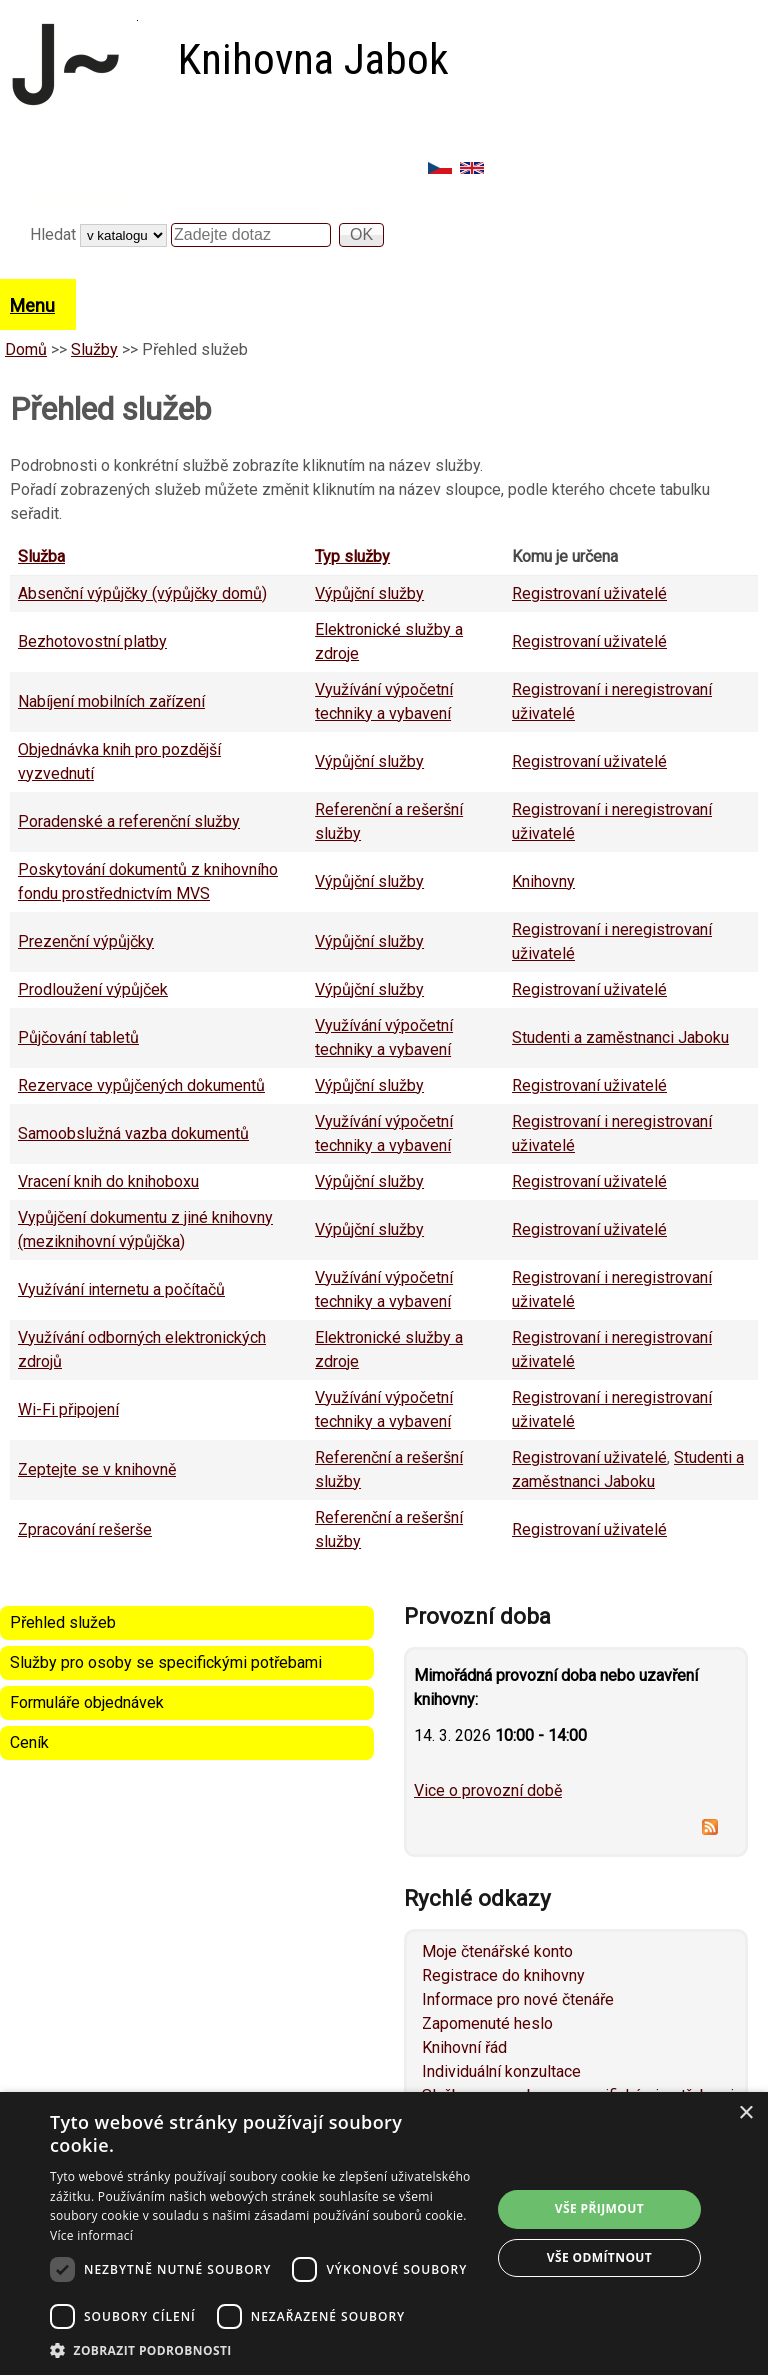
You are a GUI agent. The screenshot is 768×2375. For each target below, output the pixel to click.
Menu (32, 305)
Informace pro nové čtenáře (518, 1999)
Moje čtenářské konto (497, 1951)
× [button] (745, 2113)
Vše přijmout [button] (599, 2208)
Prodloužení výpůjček (93, 989)
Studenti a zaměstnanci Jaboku (620, 1037)
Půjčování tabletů (78, 1037)
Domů (26, 349)
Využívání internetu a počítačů (121, 1289)
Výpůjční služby (369, 593)
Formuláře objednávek (87, 1702)
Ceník (29, 1742)
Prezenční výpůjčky (86, 941)
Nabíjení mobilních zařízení (111, 701)
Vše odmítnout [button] (599, 2257)
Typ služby (352, 556)
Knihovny (543, 881)
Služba (41, 556)
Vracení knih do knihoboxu (108, 1181)
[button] (264, 2350)
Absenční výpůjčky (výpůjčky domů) (142, 593)
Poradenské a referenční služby (129, 821)
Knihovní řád (464, 2047)
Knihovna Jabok (313, 59)
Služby (94, 349)
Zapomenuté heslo (487, 2023)
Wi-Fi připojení (68, 1409)
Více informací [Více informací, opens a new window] (91, 2235)
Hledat (55, 234)
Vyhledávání (85, 198)
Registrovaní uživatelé (589, 593)
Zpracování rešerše (85, 1529)
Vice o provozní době (488, 1790)
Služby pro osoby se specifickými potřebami (166, 1662)
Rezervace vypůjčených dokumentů (141, 1085)
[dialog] (384, 2233)
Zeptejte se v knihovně (97, 1469)
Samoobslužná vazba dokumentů (133, 1133)
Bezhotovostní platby (92, 641)
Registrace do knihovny (503, 1975)
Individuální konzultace (501, 2071)
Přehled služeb (63, 1622)
